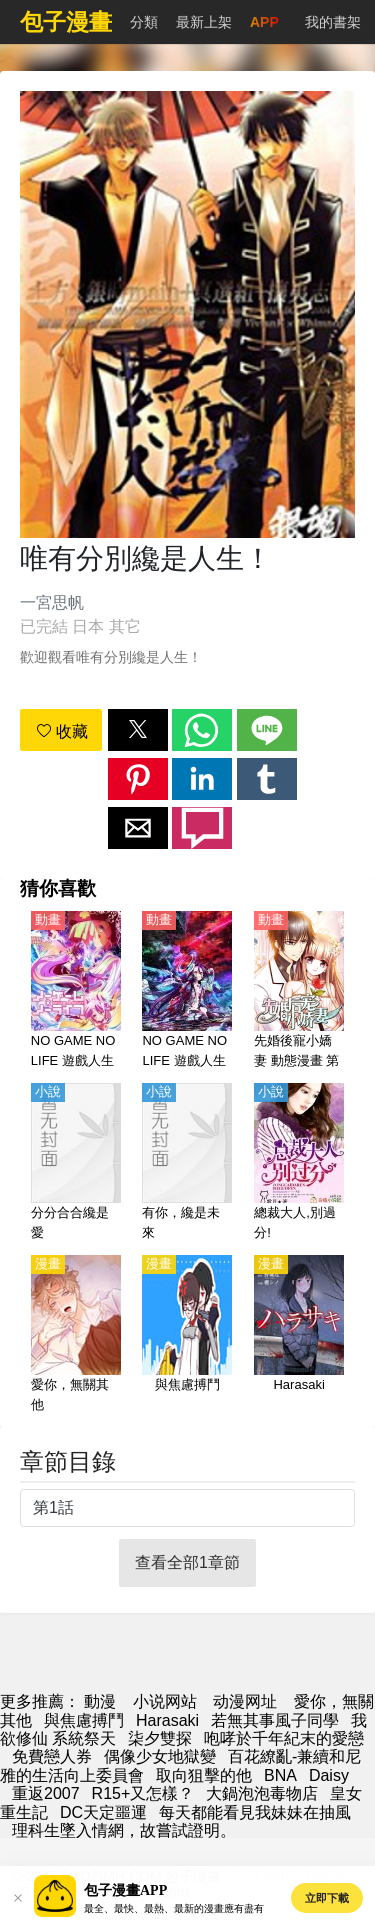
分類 (144, 22)
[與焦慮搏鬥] (187, 1335)
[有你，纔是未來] (187, 1163)
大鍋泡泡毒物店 (262, 1793)
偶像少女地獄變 (160, 1756)
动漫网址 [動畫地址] (245, 1701)
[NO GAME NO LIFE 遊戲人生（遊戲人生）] (76, 991)
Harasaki (167, 1720)
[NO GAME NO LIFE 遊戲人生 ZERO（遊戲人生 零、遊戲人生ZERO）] (187, 991)
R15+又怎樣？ (143, 1793)
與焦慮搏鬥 (84, 1720)
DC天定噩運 (103, 1812)
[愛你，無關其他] (76, 1335)
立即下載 (327, 1898)
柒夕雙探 (160, 1738)
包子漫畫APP (125, 1890)
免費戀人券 (52, 1756)
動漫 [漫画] (100, 1701)
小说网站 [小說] (165, 1701)
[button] (138, 730)
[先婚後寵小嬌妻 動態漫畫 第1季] (299, 991)
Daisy (329, 1775)
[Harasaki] (299, 1335)
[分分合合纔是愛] (76, 1163)
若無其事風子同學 (275, 1720)
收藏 (62, 731)
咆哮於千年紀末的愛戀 (284, 1738)
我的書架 (333, 22)
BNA (280, 1775)
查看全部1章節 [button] (187, 1562)
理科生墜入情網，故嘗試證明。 (124, 1830)
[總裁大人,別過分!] (299, 1163)
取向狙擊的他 (204, 1775)
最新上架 (204, 22)
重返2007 (46, 1793)
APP (264, 22)
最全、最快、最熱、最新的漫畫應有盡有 (174, 1908)
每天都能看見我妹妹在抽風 (255, 1812)
